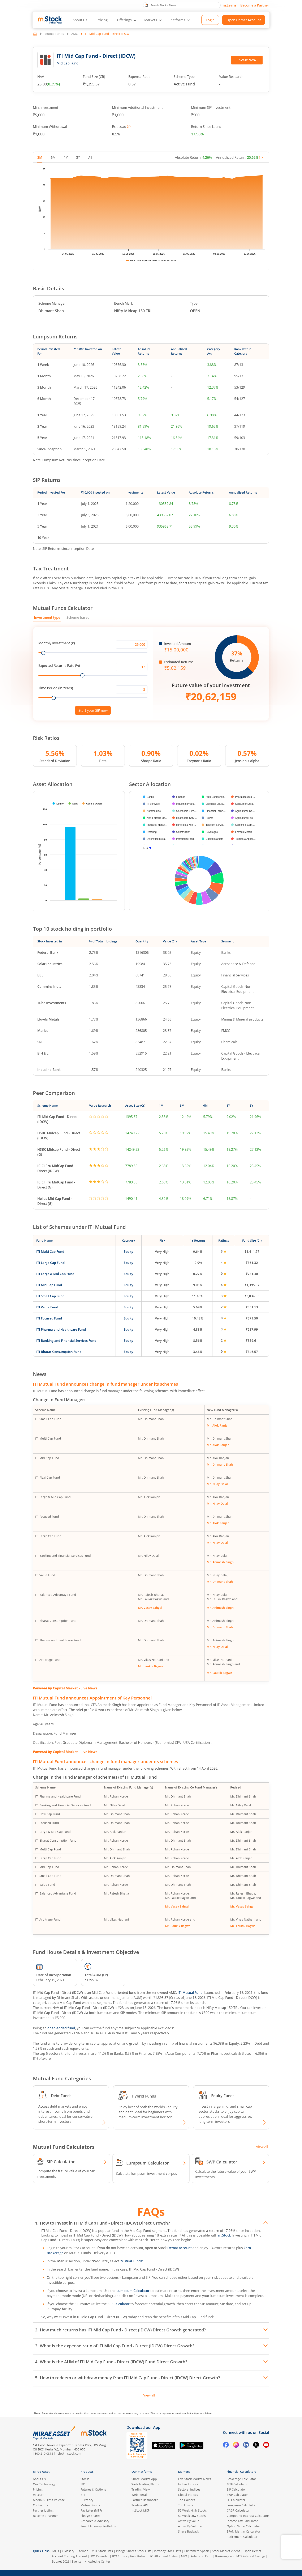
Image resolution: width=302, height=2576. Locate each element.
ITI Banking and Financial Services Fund (66, 1340)
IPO (83, 2484)
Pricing (102, 20)
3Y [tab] (78, 157)
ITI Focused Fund (49, 1318)
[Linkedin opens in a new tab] (246, 2445)
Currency (87, 2500)
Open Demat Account (243, 20)
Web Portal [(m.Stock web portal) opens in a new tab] (139, 2495)
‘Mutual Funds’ (132, 2261)
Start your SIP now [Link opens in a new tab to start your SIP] (93, 710)
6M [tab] (53, 157)
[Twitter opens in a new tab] (256, 2445)
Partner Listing (43, 2510)
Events (76, 2561)
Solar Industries (49, 964)
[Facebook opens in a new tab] (226, 2445)
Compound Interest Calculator (248, 2516)
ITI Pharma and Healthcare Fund (61, 1329)
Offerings (124, 20)
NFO (184, 2556)
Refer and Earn (201, 2556)
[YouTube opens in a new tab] (266, 2445)
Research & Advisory (95, 2521)
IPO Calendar (99, 2556)
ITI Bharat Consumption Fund (58, 1352)
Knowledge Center (97, 2561)
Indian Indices (188, 2484)
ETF (83, 2495)
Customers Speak (196, 2551)
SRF (40, 1042)
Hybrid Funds (144, 2096)
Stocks (85, 2479)
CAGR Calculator (238, 2510)
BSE (40, 975)
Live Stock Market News (194, 2479)
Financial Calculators (241, 2472)
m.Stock (224, 2235)
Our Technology (44, 2484)
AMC (74, 34)
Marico (42, 1030)
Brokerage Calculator (241, 2479)
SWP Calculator (237, 2495)
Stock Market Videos (226, 2551)
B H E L (42, 1053)
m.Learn (229, 5)
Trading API (139, 2505)
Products (87, 2472)
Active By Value (188, 2521)
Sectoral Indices (189, 2489)
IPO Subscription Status (128, 2556)
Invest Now (246, 60)
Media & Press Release (49, 2500)
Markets (150, 20)
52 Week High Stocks (192, 2510)
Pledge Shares (90, 2516)
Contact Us (40, 2505)
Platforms (177, 20)
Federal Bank (47, 952)
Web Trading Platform (146, 2484)
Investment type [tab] (47, 617)
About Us (80, 20)
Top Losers (185, 2505)
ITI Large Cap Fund (50, 1262)
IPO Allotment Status (163, 2556)
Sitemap (82, 2551)
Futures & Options (93, 2489)
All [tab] (90, 157)
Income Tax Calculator (242, 2521)
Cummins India (49, 986)
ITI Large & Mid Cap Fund (55, 1274)
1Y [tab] (66, 157)
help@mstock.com (68, 2453)
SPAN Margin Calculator (243, 2531)
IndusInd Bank (49, 1069)
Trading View (140, 2489)
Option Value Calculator (243, 2526)
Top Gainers (186, 2500)
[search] (182, 5)
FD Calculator (236, 2500)
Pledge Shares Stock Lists (133, 2551)
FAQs (55, 2551)
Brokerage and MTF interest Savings (240, 2556)
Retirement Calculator (242, 2537)
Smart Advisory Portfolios (98, 2526)
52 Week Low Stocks (192, 2516)
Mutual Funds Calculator (62, 607)
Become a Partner (254, 5)
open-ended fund (61, 2028)
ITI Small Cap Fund (50, 1296)
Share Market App (144, 2479)
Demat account (179, 2248)
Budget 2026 (60, 2561)
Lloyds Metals (48, 1019)
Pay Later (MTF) (91, 2510)
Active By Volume (190, 2526)
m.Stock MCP (140, 2510)
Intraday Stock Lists (167, 2551)
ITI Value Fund (47, 1307)
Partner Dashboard (144, 2500)
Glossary (68, 2551)
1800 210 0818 (43, 2453)
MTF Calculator (237, 2484)
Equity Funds (222, 2095)
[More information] (128, 126)
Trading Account (75, 2556)
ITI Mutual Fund (190, 1992)
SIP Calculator (119, 2304)
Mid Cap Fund (67, 63)
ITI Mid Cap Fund (49, 1285)
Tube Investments (51, 1003)
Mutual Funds (54, 34)
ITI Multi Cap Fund (50, 1251)
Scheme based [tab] (78, 617)
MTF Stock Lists (102, 2551)
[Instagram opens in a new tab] (236, 2445)
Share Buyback (188, 2531)
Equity (128, 1251)
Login (210, 20)
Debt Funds (61, 2095)
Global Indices (188, 2495)
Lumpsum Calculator (133, 2290)
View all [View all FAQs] (151, 2395)
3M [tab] (39, 157)
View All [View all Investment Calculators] (262, 2147)
